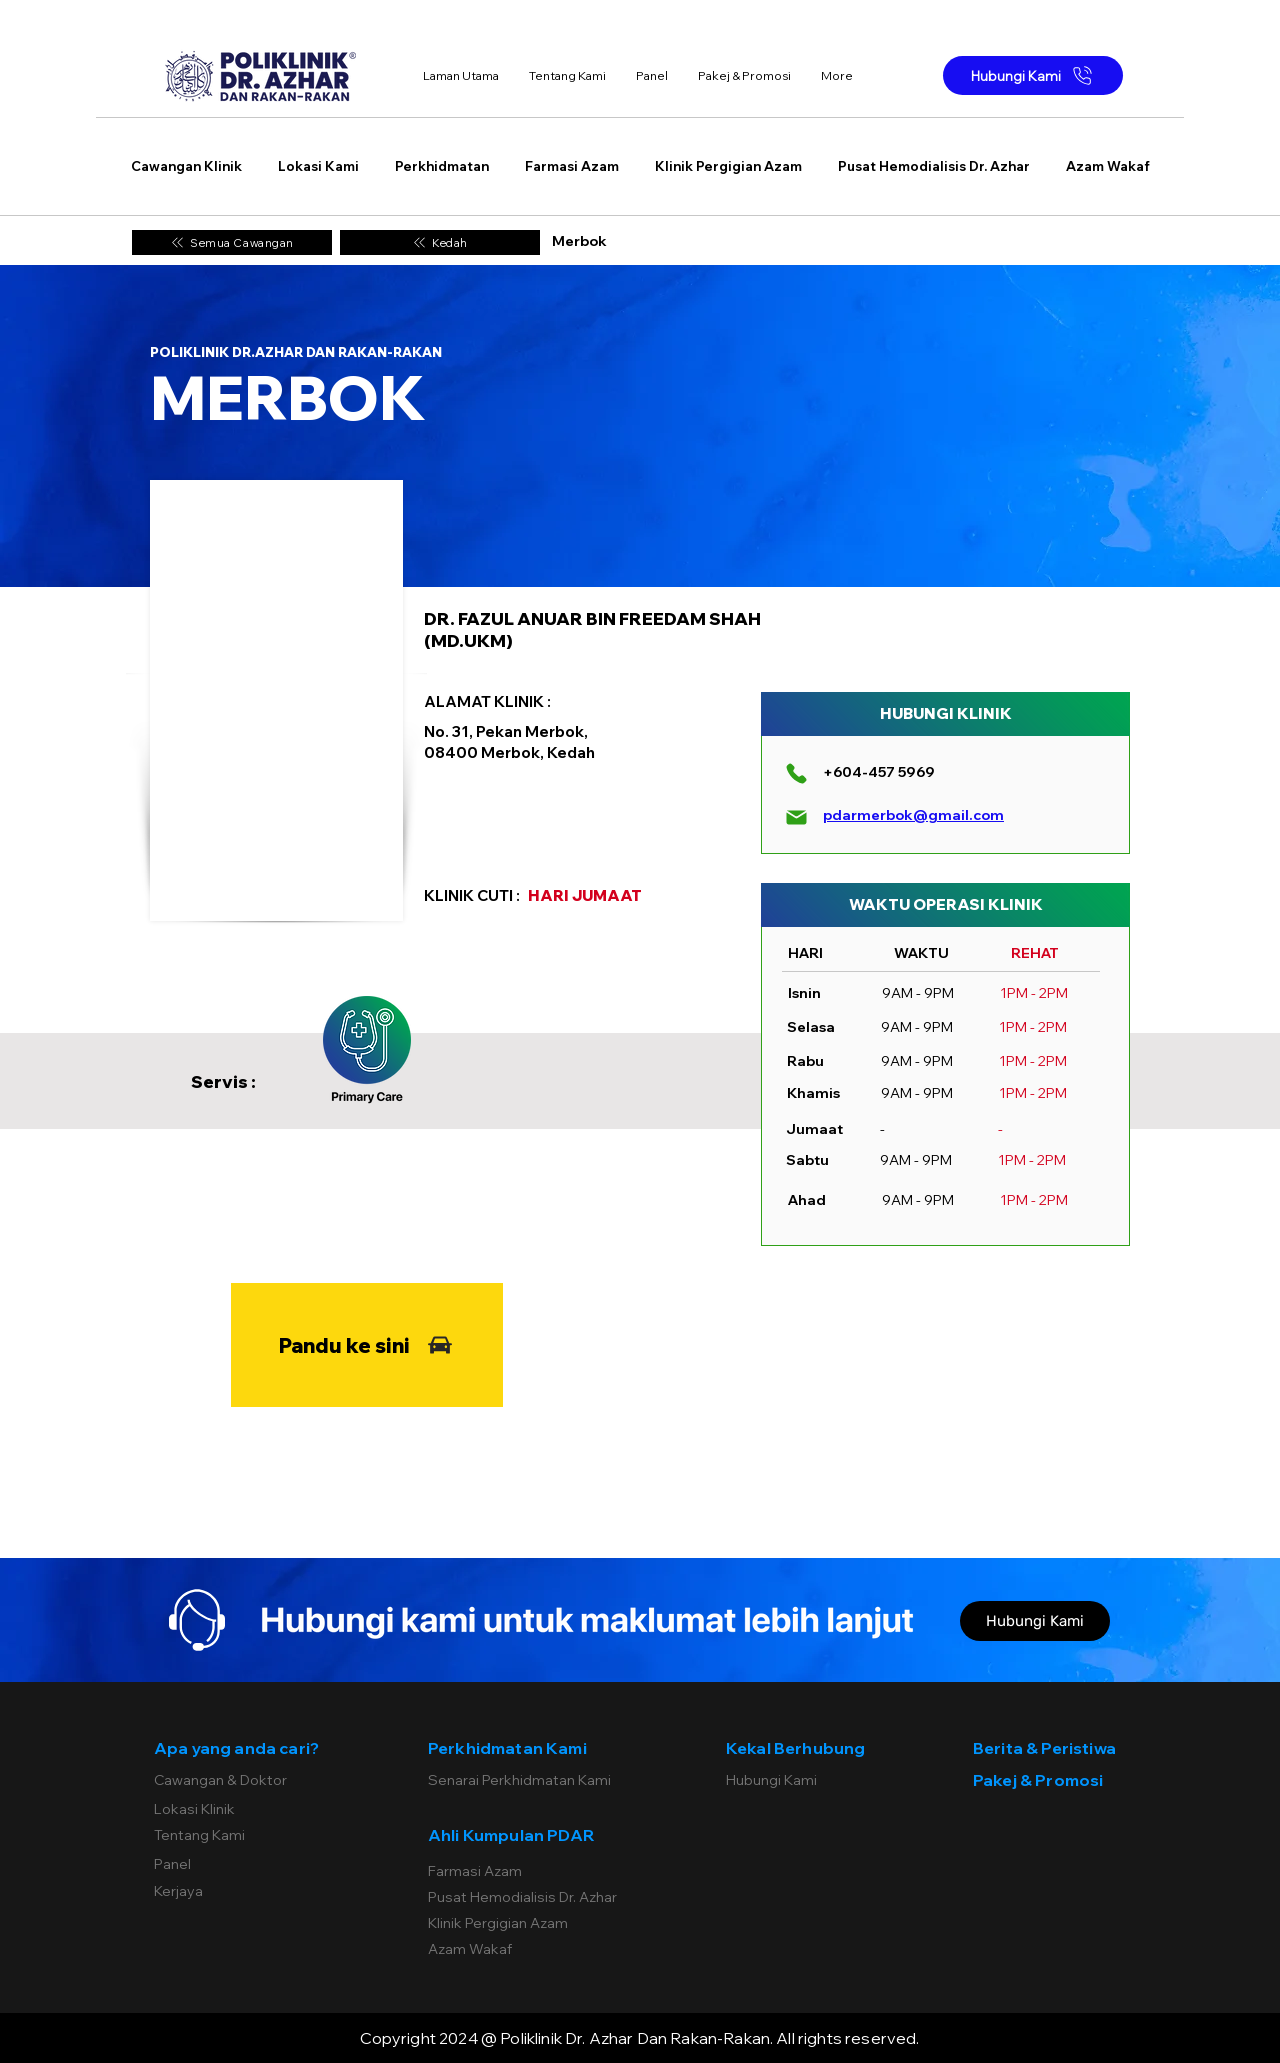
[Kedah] (440, 242)
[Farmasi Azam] (527, 1871)
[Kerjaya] (249, 1891)
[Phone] (796, 773)
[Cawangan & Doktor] (249, 1780)
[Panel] (249, 1864)
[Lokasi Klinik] (249, 1809)
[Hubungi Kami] (1033, 75)
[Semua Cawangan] (232, 242)
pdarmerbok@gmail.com (913, 815)
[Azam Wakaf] (527, 1949)
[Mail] (796, 817)
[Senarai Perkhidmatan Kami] (527, 1780)
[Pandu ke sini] (367, 1345)
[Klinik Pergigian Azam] (527, 1923)
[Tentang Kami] (249, 1835)
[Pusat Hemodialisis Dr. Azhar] (527, 1897)
